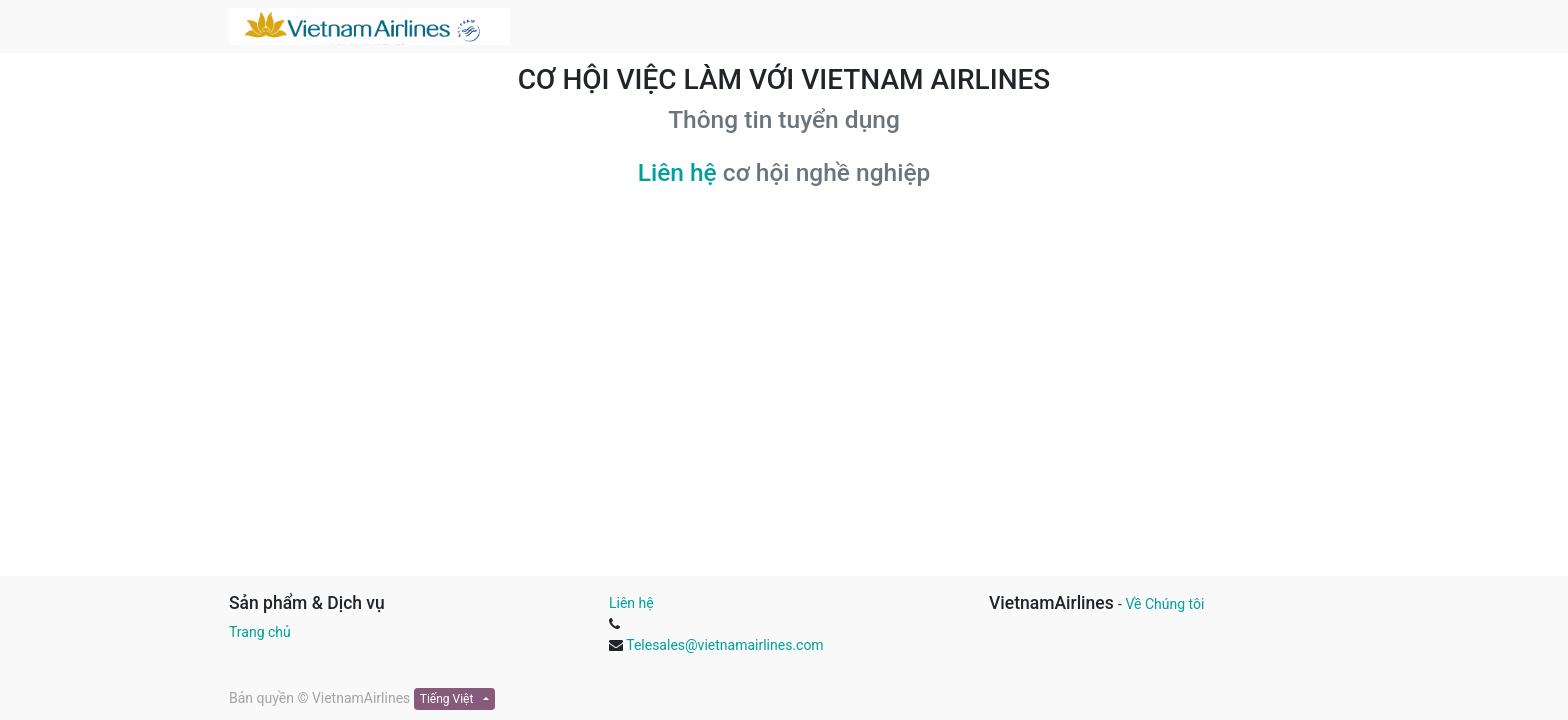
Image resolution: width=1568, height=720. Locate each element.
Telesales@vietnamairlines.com (724, 645)
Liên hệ (677, 172)
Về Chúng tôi (1164, 604)
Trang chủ (260, 632)
